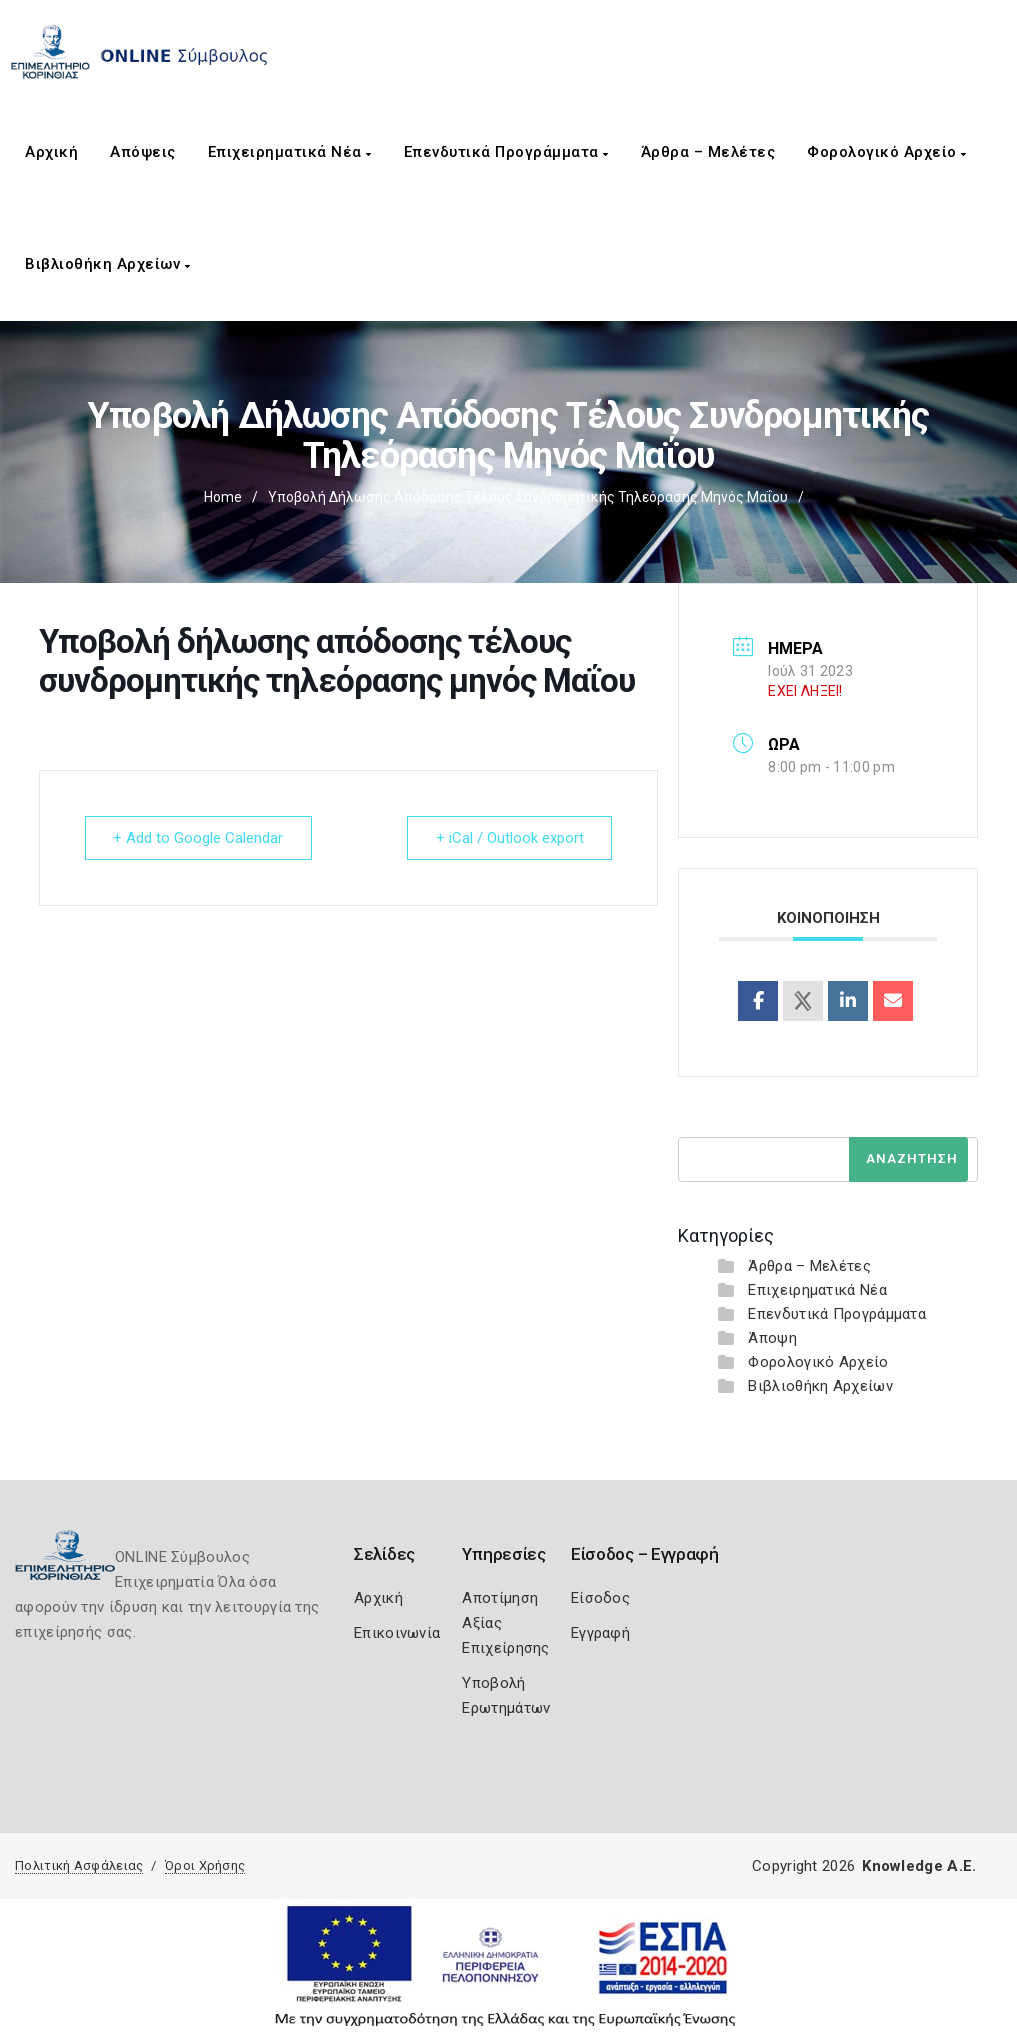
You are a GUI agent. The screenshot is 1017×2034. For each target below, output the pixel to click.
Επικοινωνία (397, 1633)
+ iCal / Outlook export (509, 838)
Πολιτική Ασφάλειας (79, 1865)
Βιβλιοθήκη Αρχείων (107, 264)
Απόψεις (143, 152)
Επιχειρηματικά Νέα (290, 152)
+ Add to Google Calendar (199, 838)
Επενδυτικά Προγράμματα (506, 152)
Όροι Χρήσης (205, 1865)
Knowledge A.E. (919, 1866)
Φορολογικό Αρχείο (887, 152)
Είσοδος (600, 1598)
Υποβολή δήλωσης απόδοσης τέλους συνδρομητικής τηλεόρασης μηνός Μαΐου (528, 497)
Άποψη (772, 1338)
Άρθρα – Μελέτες (708, 152)
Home (223, 497)
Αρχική (51, 152)
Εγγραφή (600, 1633)
